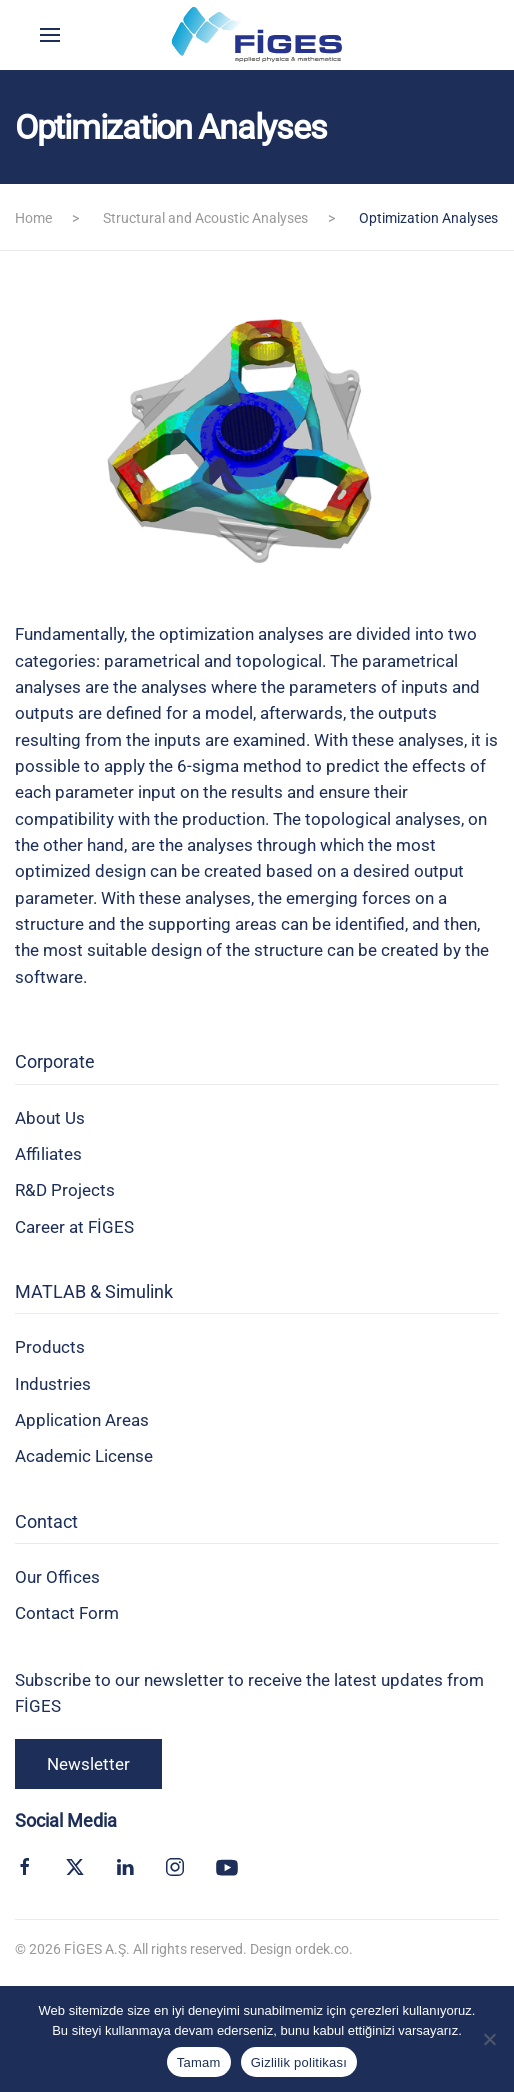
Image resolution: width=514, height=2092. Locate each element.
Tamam (199, 2062)
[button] (50, 35)
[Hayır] (489, 2039)
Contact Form (67, 1613)
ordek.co (322, 1949)
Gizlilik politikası (299, 2062)
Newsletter (88, 1764)
